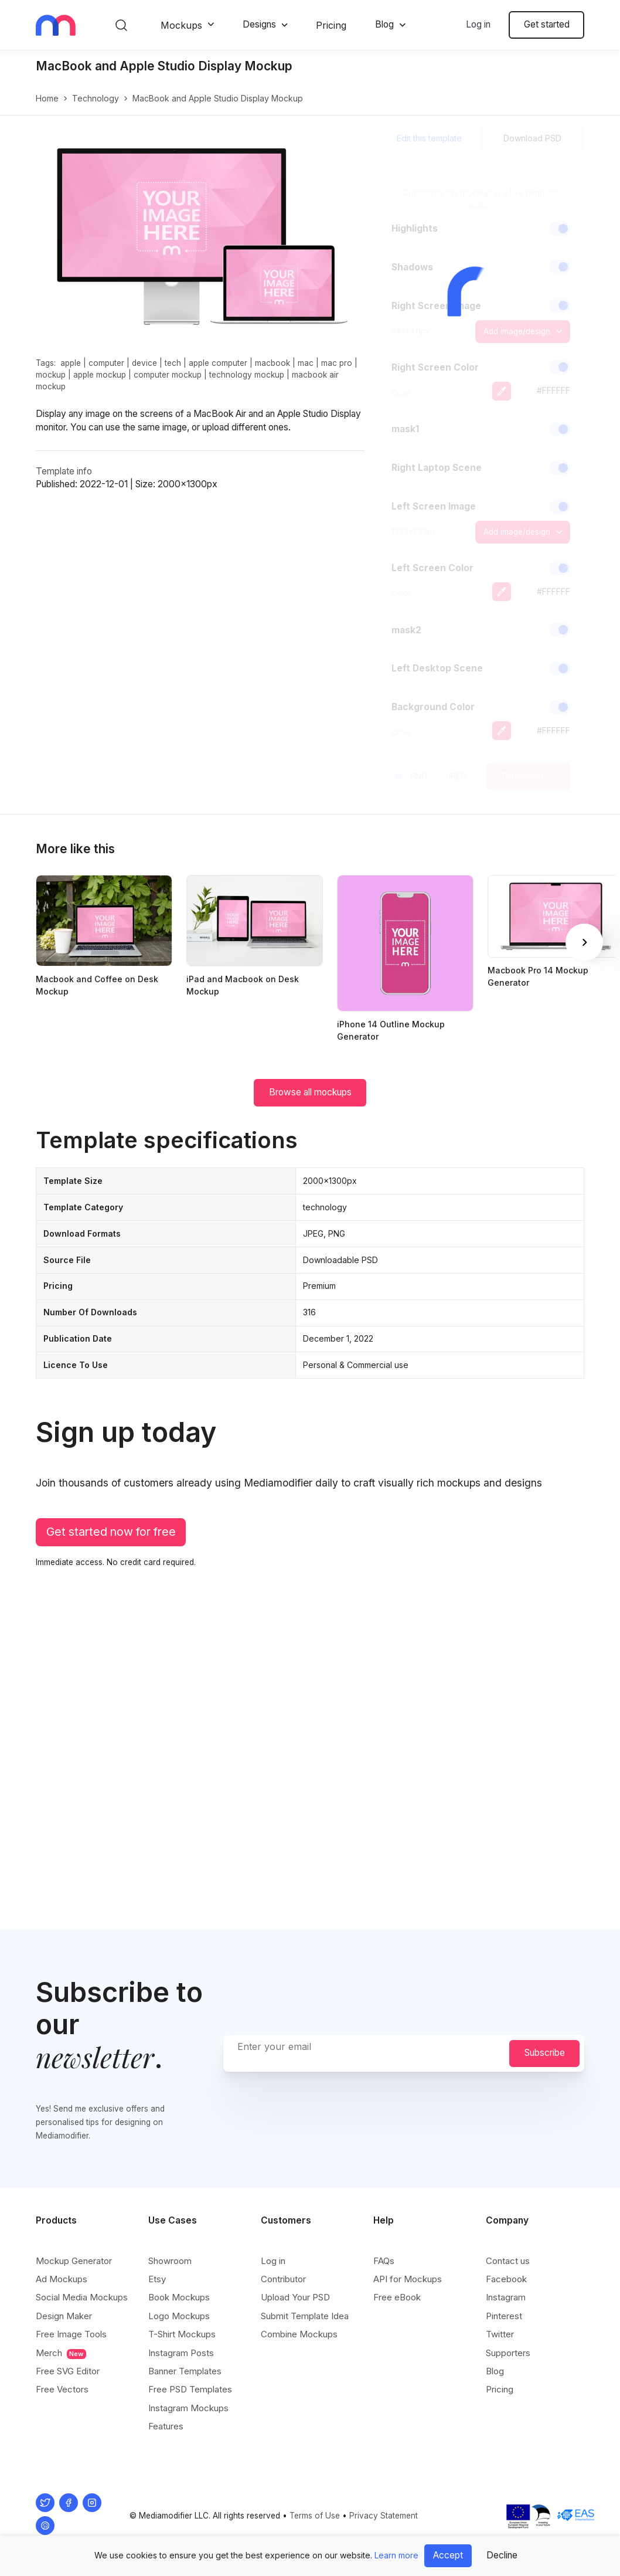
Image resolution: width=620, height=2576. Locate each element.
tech (173, 363)
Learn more (396, 2555)
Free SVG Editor (68, 2371)
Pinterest (504, 2316)
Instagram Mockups (188, 2408)
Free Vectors (62, 2389)
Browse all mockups (310, 1092)
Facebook (506, 2279)
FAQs (383, 2260)
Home (47, 98)
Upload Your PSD (295, 2297)
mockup (51, 374)
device (144, 363)
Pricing (331, 25)
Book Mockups (179, 2297)
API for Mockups (407, 2279)
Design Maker (64, 2316)
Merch (61, 2353)
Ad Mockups (61, 2279)
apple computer (218, 363)
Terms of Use (314, 2515)
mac (306, 363)
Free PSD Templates (190, 2389)
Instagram (506, 2297)
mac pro (336, 363)
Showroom (170, 2260)
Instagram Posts (181, 2352)
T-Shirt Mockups (182, 2334)
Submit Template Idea (305, 2316)
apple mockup (99, 374)
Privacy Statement (383, 2515)
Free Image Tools (71, 2334)
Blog (384, 24)
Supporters (508, 2352)
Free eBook (397, 2297)
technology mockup (246, 374)
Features (165, 2426)
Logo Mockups (179, 2316)
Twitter (500, 2334)
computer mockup (168, 374)
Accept (448, 2555)
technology (95, 98)
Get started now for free (111, 1532)
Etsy (157, 2279)
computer (106, 363)
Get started (547, 24)
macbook (272, 363)
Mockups (181, 25)
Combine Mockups (299, 2334)
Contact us (508, 2260)
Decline (501, 2555)
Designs (259, 24)
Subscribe (544, 2052)
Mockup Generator (74, 2260)
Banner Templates (185, 2371)
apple (70, 363)
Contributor (283, 2279)
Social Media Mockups (82, 2297)
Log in (478, 24)
